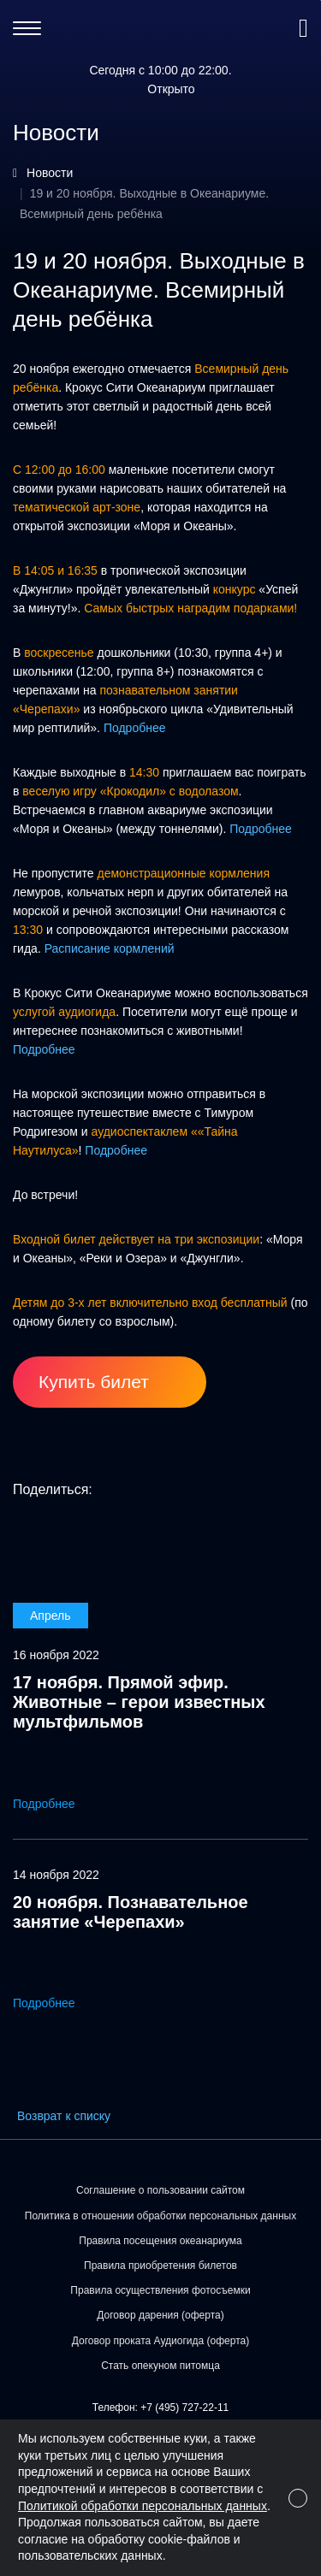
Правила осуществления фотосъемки (160, 2290)
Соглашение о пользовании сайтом (160, 2190)
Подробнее (135, 728)
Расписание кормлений (110, 948)
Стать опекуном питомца (160, 2366)
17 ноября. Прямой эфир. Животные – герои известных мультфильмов (139, 1702)
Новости (50, 173)
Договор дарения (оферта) (160, 2315)
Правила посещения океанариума (160, 2241)
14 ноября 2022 (56, 1875)
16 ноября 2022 (56, 1655)
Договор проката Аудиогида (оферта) (160, 2341)
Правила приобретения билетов (160, 2266)
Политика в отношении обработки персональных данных (160, 2216)
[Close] (297, 2498)
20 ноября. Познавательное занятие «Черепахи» (130, 1912)
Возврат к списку (63, 2116)
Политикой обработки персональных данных (142, 2506)
